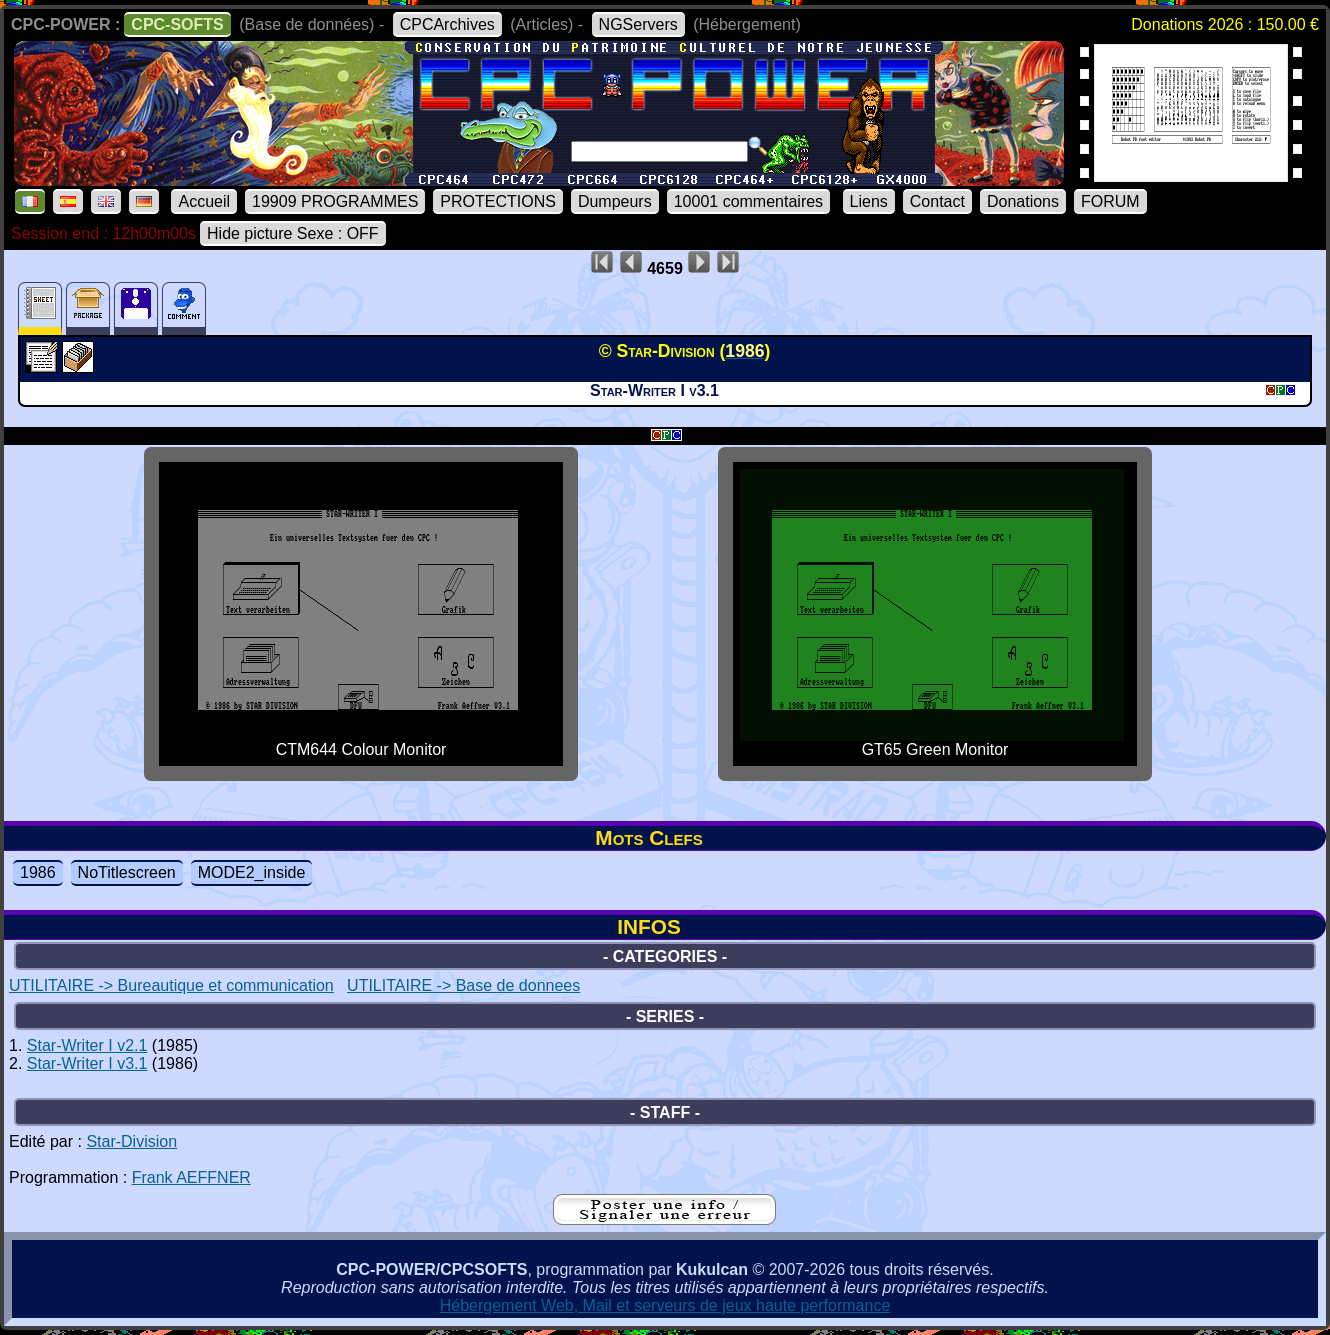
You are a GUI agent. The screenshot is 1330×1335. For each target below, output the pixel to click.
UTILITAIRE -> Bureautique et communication (171, 985)
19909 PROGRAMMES (335, 201)
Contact (937, 201)
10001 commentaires (748, 201)
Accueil (204, 201)
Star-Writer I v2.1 (87, 1045)
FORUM (1110, 201)
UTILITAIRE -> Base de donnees (463, 985)
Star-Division (131, 1141)
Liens (869, 201)
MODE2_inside (252, 872)
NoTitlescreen (127, 872)
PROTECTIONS (498, 201)
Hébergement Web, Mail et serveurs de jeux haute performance (665, 1305)
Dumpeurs (615, 201)
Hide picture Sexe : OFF (293, 233)
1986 (38, 872)
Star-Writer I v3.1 (87, 1063)
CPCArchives (447, 24)
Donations (1023, 201)
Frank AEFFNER (191, 1177)
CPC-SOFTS (177, 24)
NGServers (638, 24)
